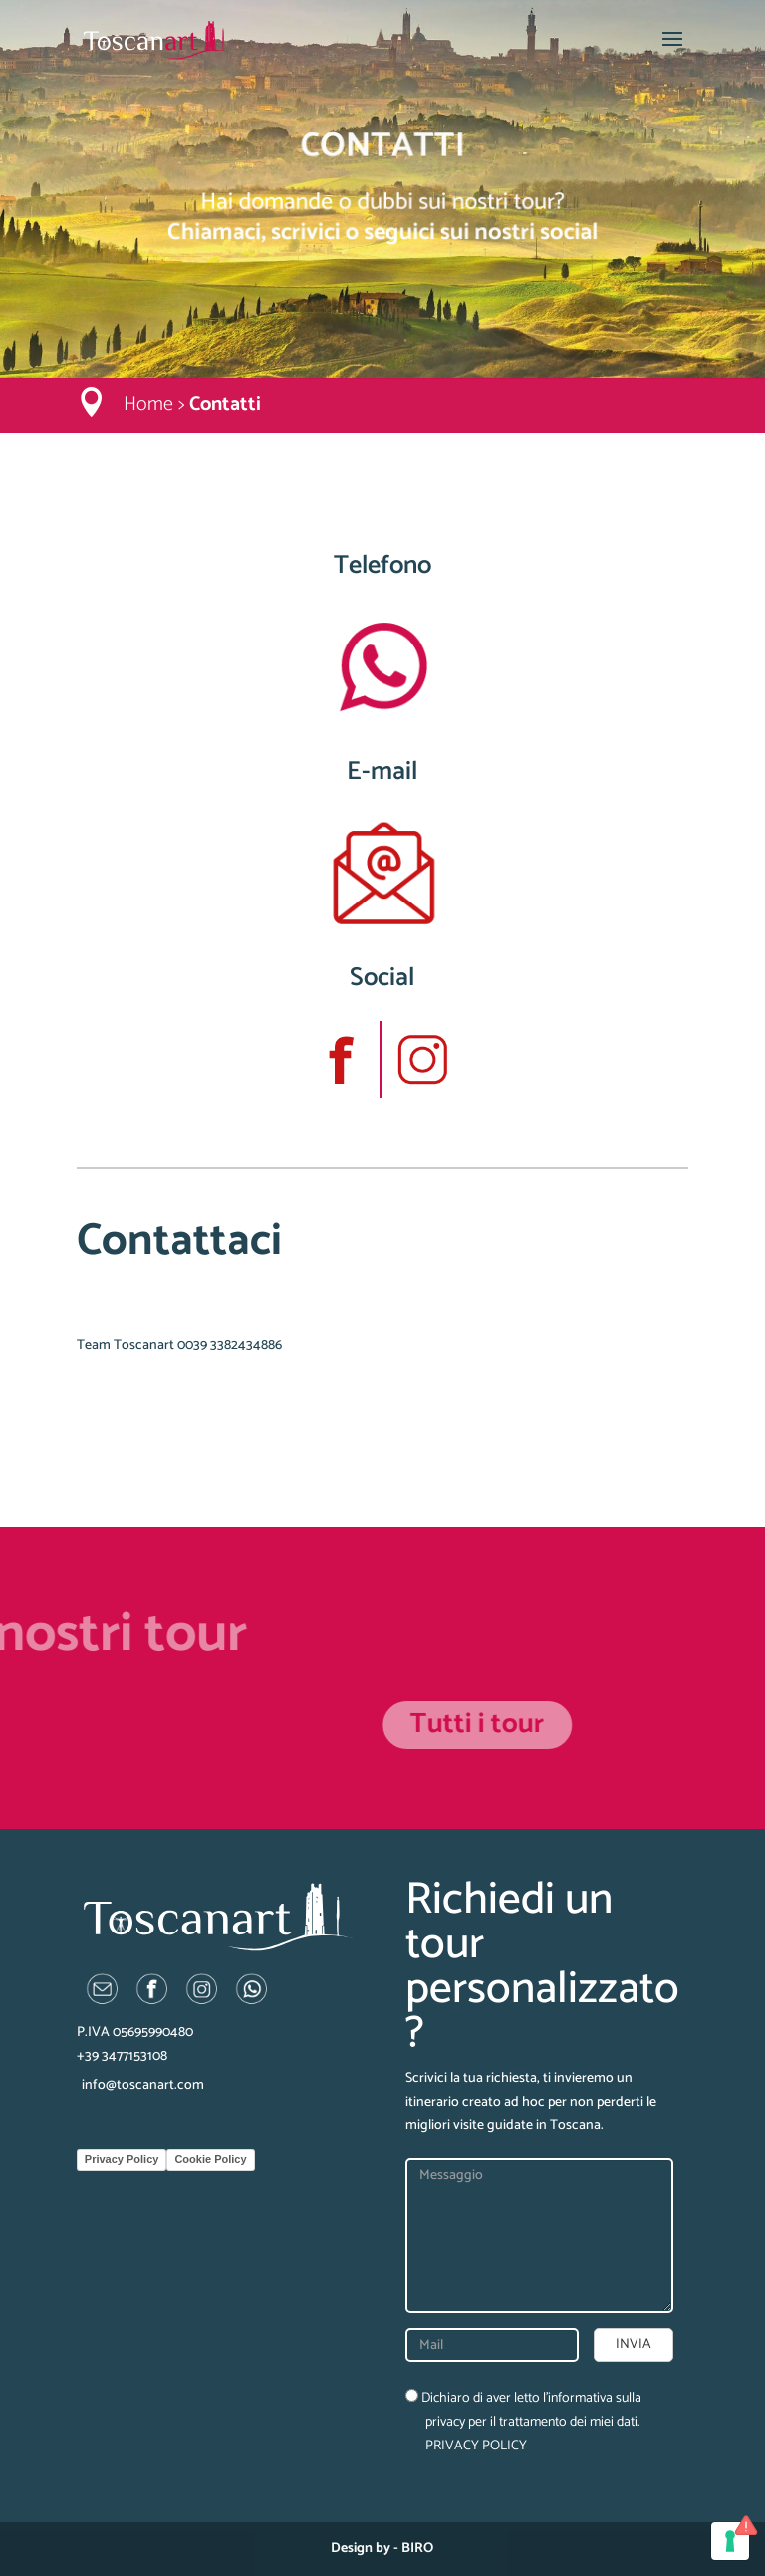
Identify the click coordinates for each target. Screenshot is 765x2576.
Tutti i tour (668, 1724)
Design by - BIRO (382, 2548)
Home (148, 404)
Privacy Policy (122, 2159)
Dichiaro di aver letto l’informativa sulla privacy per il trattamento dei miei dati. (523, 2422)
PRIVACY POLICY (476, 2446)
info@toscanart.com (143, 2085)
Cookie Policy (210, 2159)
